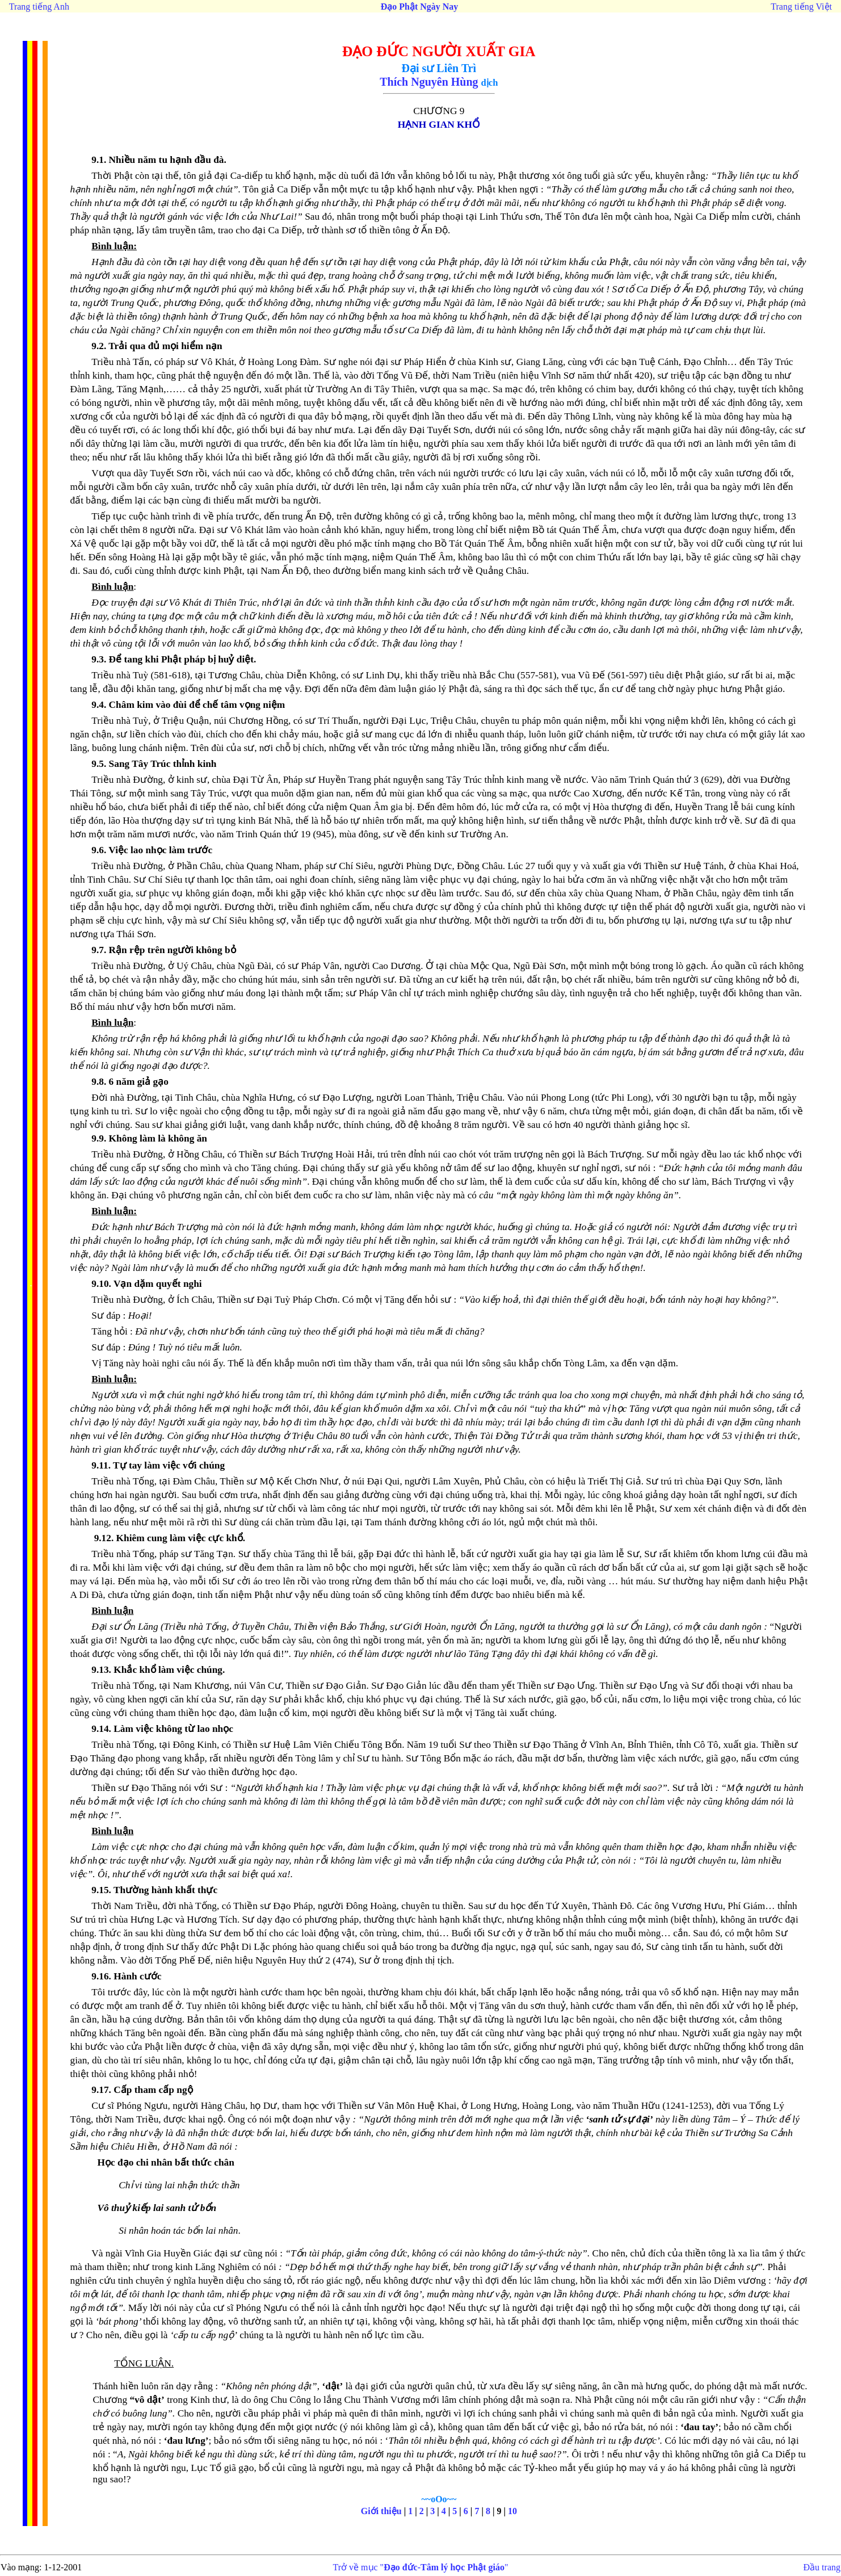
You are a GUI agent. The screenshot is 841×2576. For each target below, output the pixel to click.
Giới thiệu (381, 2511)
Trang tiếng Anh (39, 6)
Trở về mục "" (420, 2567)
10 (512, 2511)
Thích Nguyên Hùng (429, 81)
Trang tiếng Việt (801, 6)
